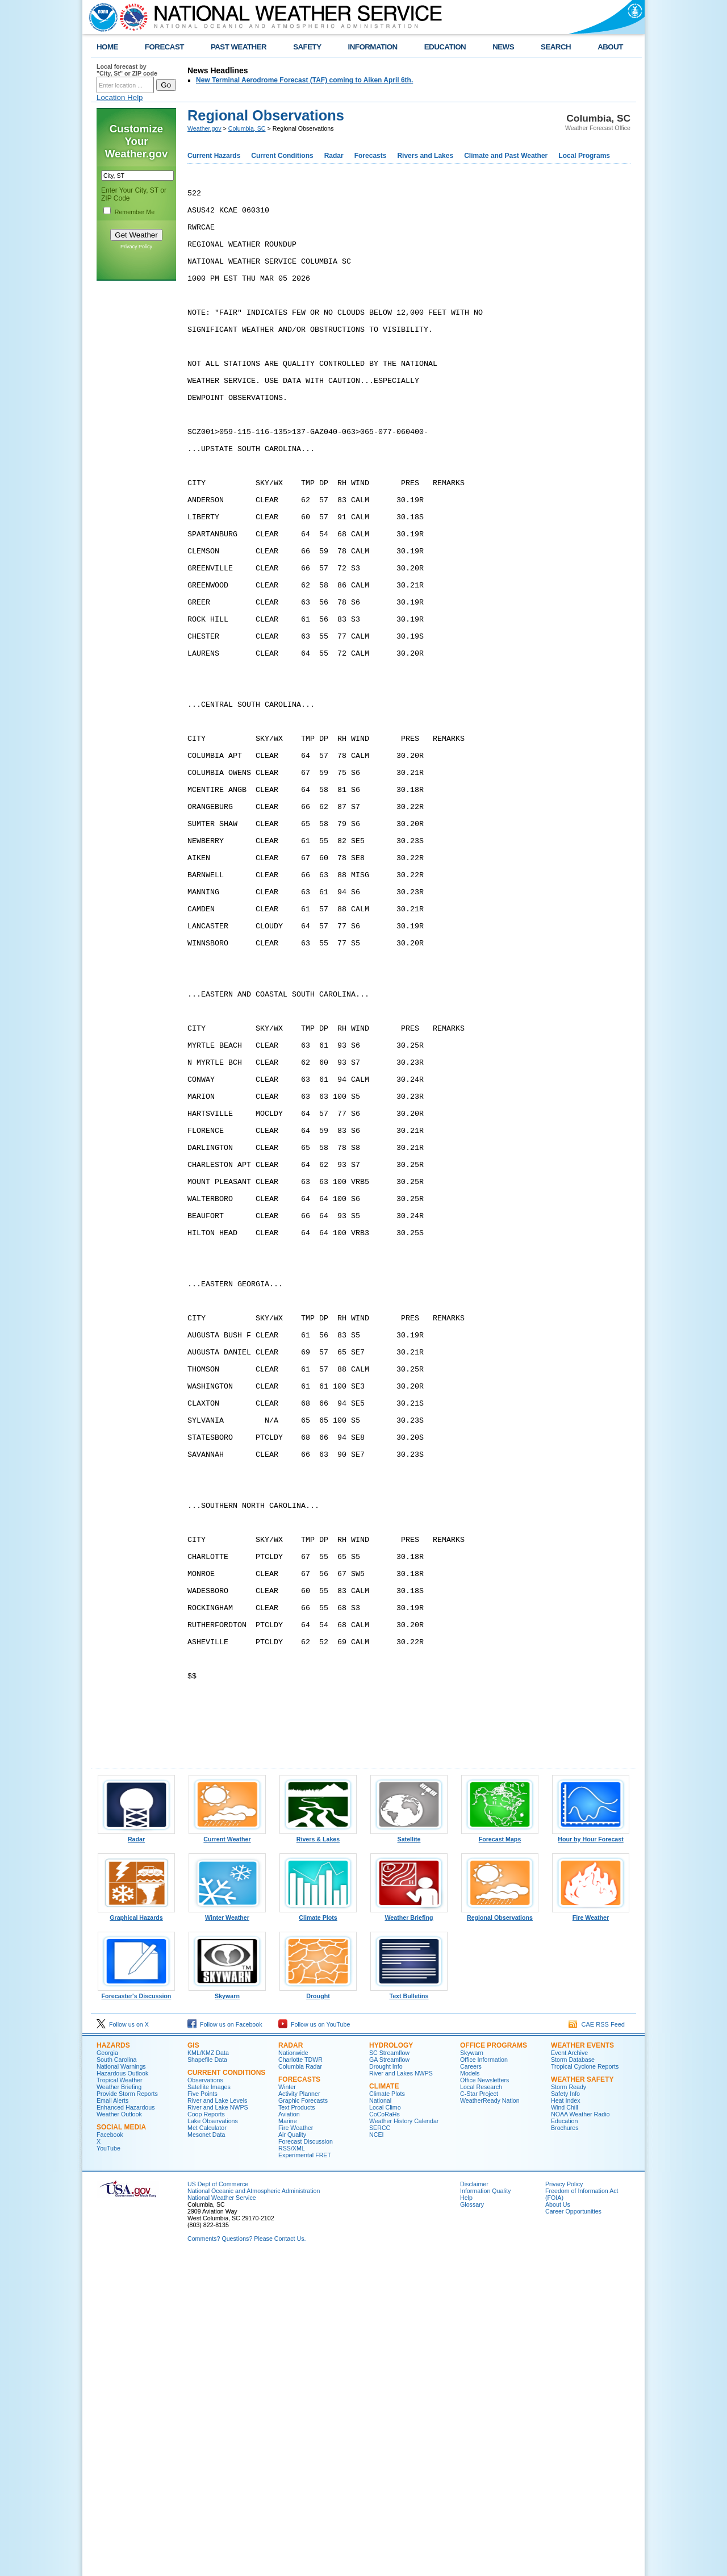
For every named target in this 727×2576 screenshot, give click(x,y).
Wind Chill (564, 2424)
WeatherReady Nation (490, 2417)
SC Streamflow (389, 2369)
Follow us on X (123, 2341)
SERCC (379, 2444)
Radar (334, 156)
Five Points (202, 2410)
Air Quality (292, 2451)
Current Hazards (213, 156)
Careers (471, 2383)
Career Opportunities (573, 2528)
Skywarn (227, 2310)
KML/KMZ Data (208, 2369)
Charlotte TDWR (300, 2376)
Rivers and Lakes (425, 156)
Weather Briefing (409, 2231)
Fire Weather (590, 2231)
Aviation (289, 2431)
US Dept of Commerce (217, 2501)
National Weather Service (221, 2514)
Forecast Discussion (305, 2458)
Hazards (113, 2362)
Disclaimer (474, 2501)
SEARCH (556, 47)
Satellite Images (209, 2403)
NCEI (376, 2451)
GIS (193, 2362)
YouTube (108, 2465)
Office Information (484, 2376)
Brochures (565, 2444)
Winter (287, 2403)
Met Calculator (207, 2444)
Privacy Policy (136, 246)
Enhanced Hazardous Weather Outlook (126, 2428)
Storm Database (573, 2376)
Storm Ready (568, 2403)
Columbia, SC (247, 128)
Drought (318, 2310)
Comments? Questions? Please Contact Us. (246, 2555)
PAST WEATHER (238, 47)
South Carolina (117, 2376)
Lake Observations (212, 2438)
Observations (205, 2397)
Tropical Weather (120, 2397)
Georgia (107, 2369)
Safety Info (565, 2410)
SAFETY (307, 47)
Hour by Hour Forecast (590, 2153)
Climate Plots (318, 2231)
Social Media (121, 2444)
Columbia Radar (300, 2383)
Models (469, 2390)
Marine (287, 2438)
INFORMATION (373, 47)
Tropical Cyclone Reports (585, 2383)
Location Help (120, 97)
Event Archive (569, 2369)
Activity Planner (299, 2410)
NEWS (503, 47)
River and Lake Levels (217, 2417)
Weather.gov (204, 128)
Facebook (110, 2451)
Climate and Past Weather (506, 156)
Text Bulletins (409, 2310)
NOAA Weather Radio (580, 2431)
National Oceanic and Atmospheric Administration (253, 2507)
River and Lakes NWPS (401, 2390)
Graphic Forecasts (303, 2417)
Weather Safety (582, 2396)
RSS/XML (291, 2465)
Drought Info (386, 2383)
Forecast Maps (499, 2153)
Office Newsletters (484, 2397)
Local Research (481, 2403)
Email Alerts (112, 2417)
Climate (384, 2403)
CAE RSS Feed (597, 2341)
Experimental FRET (304, 2472)
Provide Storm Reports (127, 2410)
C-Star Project (479, 2410)
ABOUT (610, 47)
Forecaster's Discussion (136, 2310)
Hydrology (391, 2362)
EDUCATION (445, 47)
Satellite (409, 2153)
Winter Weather (227, 2231)
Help (466, 2514)
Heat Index (565, 2417)
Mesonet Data (206, 2451)
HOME (107, 47)
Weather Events (582, 2362)
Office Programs (493, 2362)
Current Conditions (282, 156)
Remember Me (134, 212)
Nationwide (293, 2369)
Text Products (296, 2424)
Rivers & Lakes (318, 2153)
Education (564, 2438)
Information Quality (485, 2507)
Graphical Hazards (136, 2231)
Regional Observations (499, 2231)
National (380, 2417)
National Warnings (121, 2383)
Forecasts (370, 156)
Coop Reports (206, 2431)
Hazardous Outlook (122, 2390)
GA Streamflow (389, 2376)
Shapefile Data (207, 2376)
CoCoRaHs (384, 2431)
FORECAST (164, 47)
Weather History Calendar (403, 2438)
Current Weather (227, 2153)
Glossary (472, 2521)
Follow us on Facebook (224, 2341)
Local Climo (385, 2424)
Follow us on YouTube (314, 2341)
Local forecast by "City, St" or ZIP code (127, 70)
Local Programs (584, 156)
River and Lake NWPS (217, 2424)
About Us (557, 2521)
